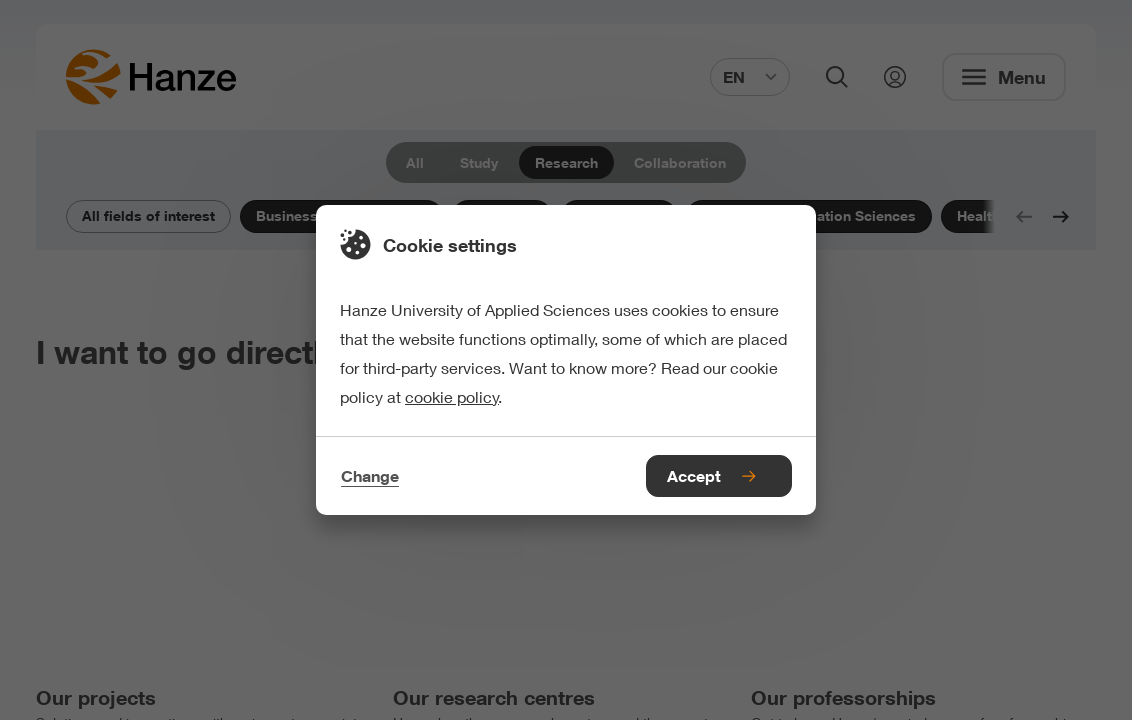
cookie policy (452, 396)
